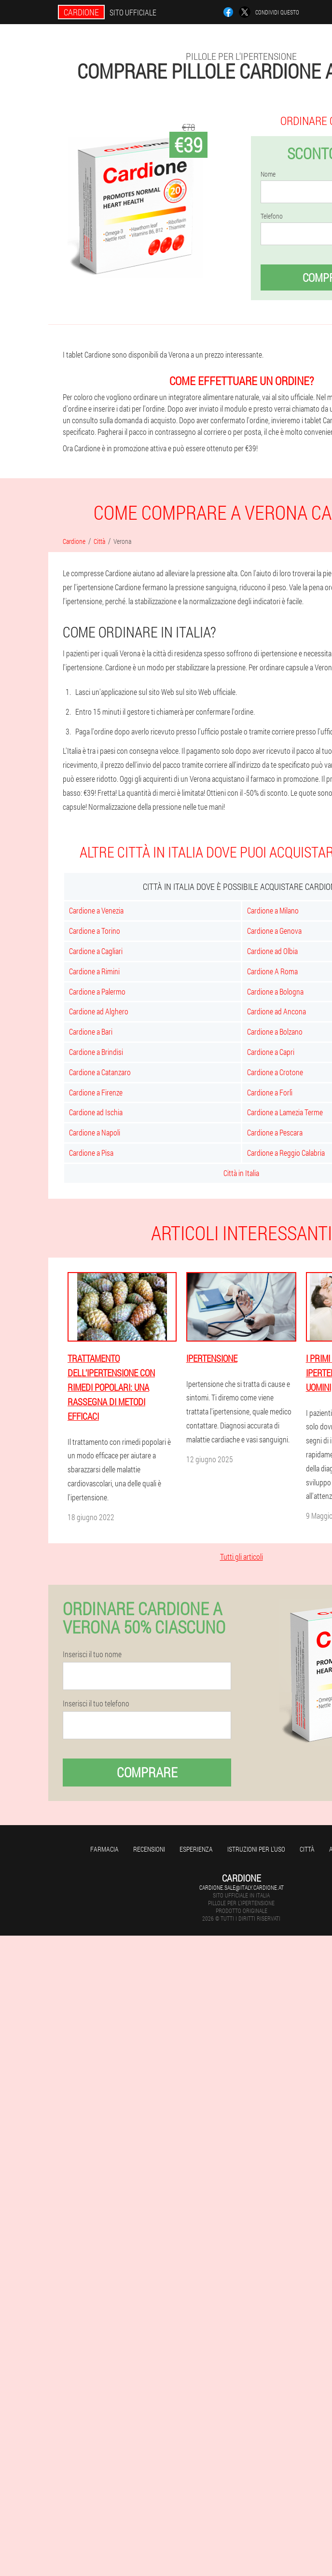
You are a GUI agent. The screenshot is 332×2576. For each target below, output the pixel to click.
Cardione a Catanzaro (100, 1072)
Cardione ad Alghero (98, 1011)
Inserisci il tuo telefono (96, 1703)
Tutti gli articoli (241, 1556)
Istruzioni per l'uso (256, 1849)
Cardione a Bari (90, 1031)
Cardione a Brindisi (96, 1052)
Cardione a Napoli (94, 1132)
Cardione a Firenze (96, 1092)
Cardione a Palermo (97, 991)
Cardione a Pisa (91, 1153)
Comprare (147, 1772)
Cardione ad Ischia (96, 1112)
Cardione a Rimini (94, 971)
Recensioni (149, 1849)
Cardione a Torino (94, 931)
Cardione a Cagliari (96, 951)
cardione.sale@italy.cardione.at (241, 1887)
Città (307, 1849)
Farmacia (104, 1849)
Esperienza (196, 1849)
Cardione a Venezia (96, 910)
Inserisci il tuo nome (92, 1654)
